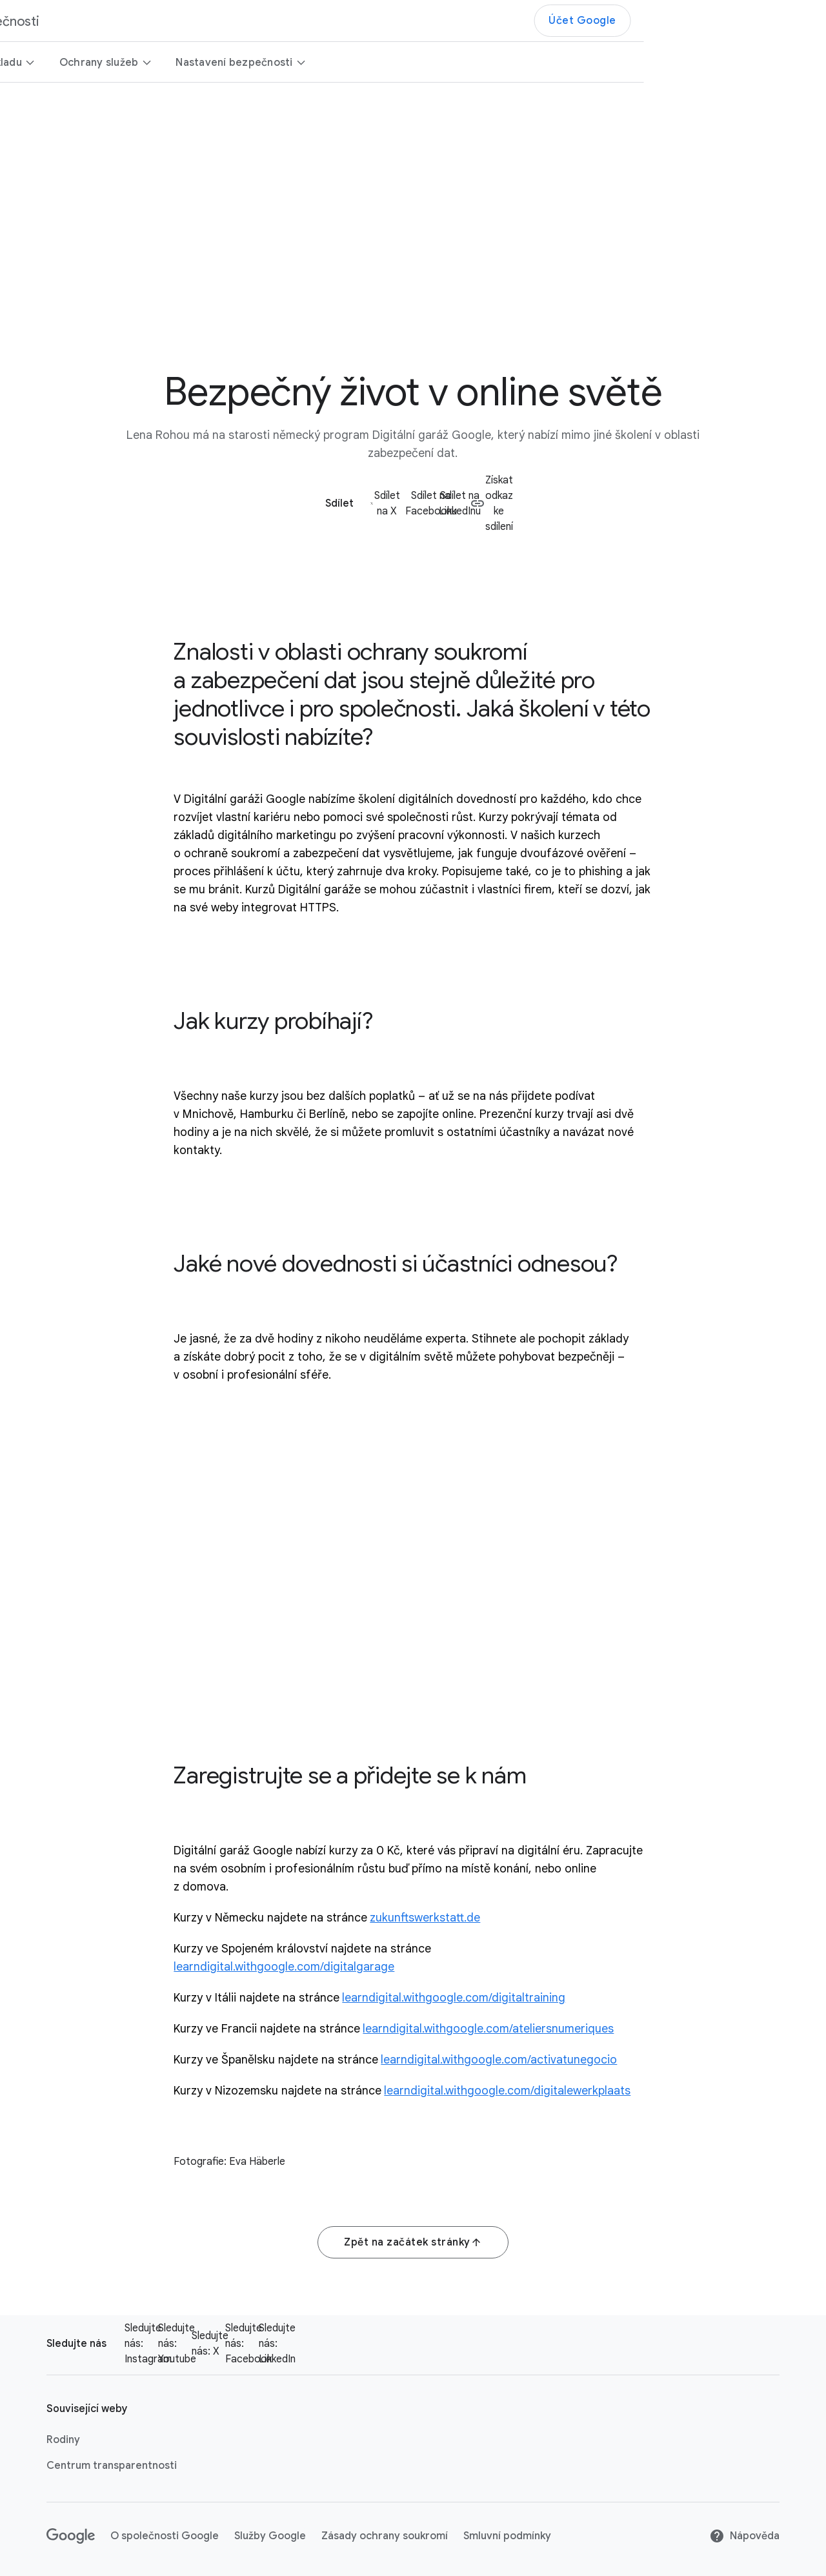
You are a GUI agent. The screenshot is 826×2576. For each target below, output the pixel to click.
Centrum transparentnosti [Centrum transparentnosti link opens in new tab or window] (111, 2465)
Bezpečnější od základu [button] (152, 62)
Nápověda (744, 2536)
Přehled (43, 62)
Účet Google (765, 20)
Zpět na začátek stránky (413, 2242)
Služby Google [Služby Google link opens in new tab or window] (270, 2536)
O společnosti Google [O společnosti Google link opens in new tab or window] (164, 2536)
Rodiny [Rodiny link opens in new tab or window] (63, 2439)
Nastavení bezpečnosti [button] (423, 62)
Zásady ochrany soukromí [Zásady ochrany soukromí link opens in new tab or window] (384, 2536)
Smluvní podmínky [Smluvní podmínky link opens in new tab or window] (507, 2536)
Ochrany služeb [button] (288, 62)
